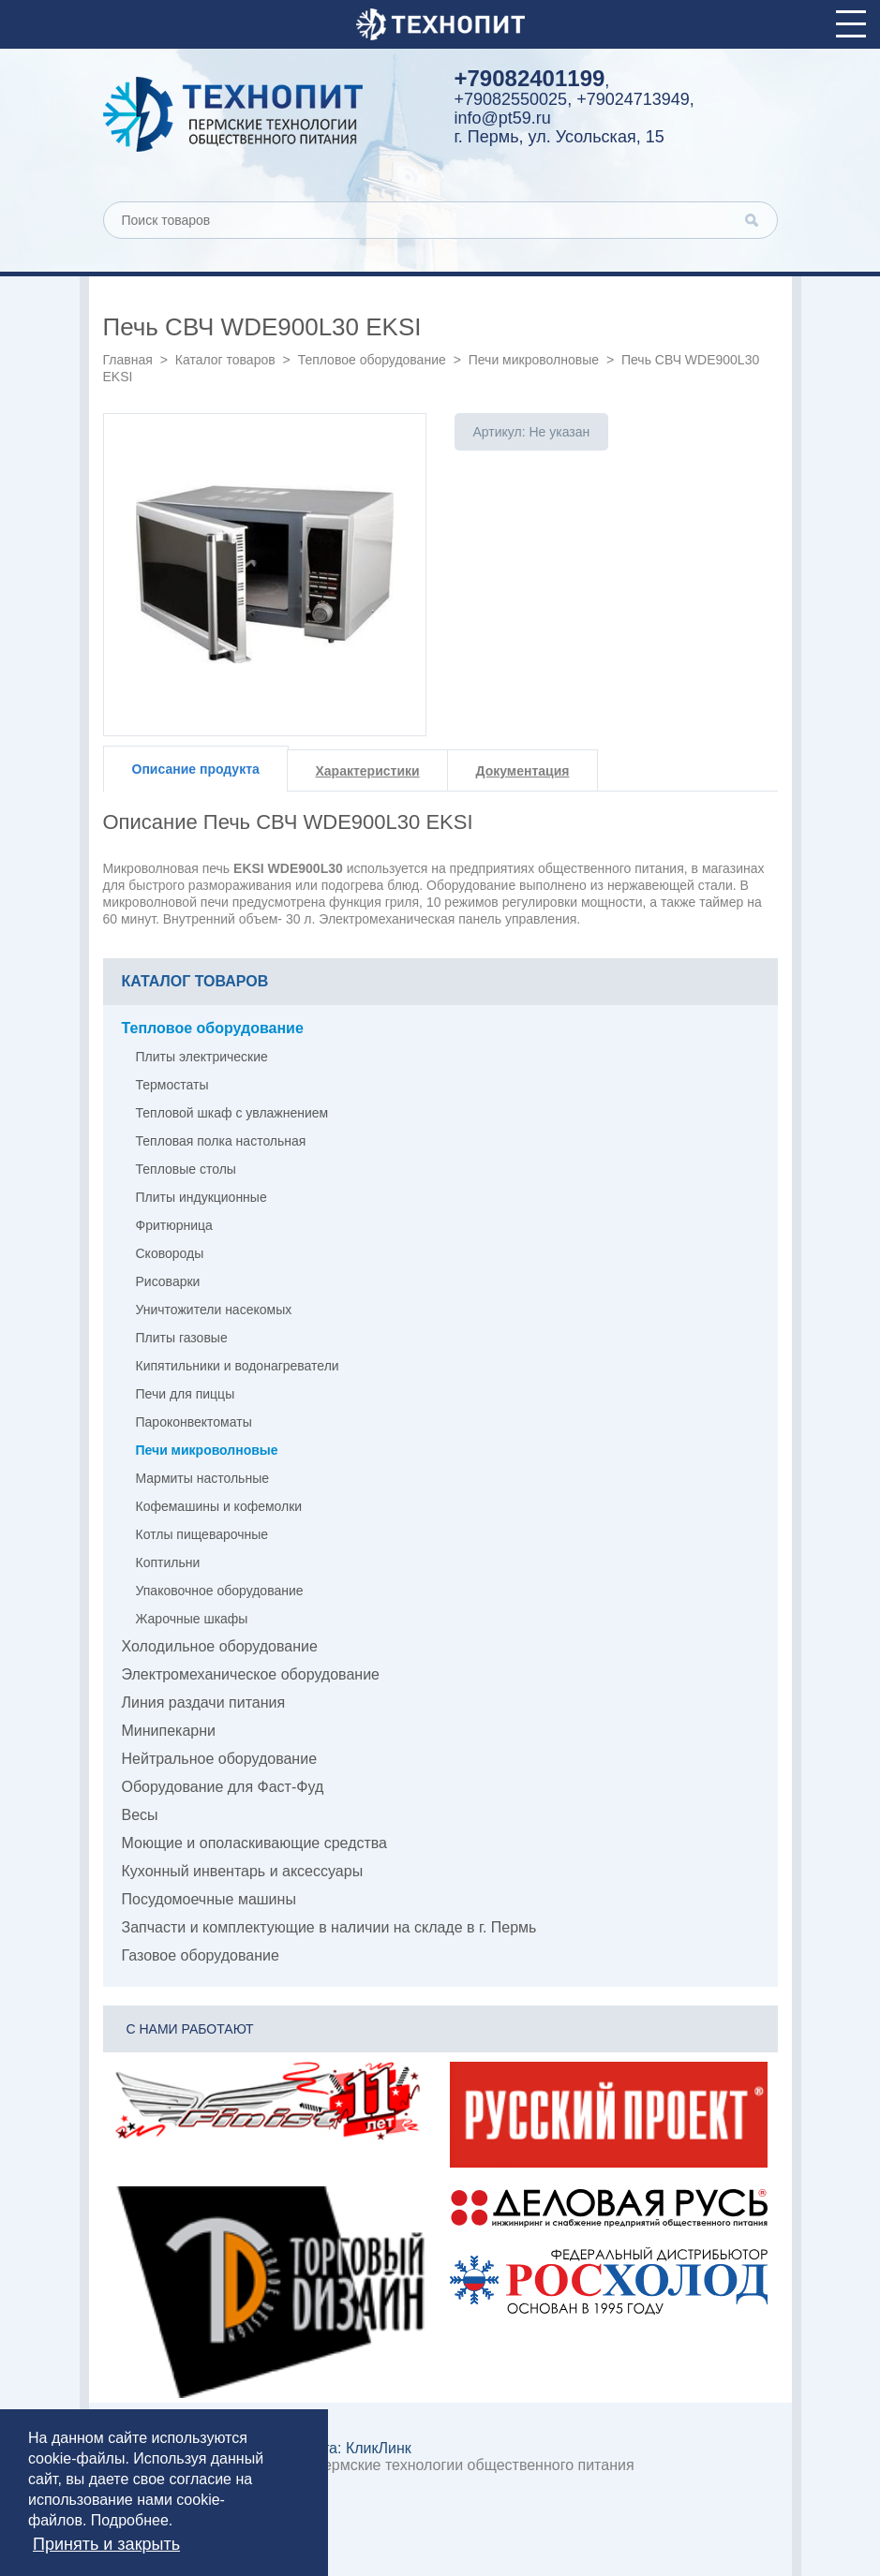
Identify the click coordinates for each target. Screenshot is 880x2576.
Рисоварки (168, 1281)
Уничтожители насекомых (214, 1309)
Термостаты (172, 1084)
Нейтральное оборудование (220, 1759)
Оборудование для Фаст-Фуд (223, 1787)
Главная (128, 359)
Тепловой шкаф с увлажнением (232, 1112)
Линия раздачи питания (204, 1702)
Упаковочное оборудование (220, 1590)
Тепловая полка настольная (221, 1140)
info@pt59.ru (503, 118)
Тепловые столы (186, 1169)
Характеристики (368, 770)
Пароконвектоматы (194, 1421)
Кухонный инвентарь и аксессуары (243, 1871)
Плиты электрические (202, 1056)
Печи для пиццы (185, 1393)
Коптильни (168, 1562)
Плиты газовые (182, 1337)
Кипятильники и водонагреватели (237, 1365)
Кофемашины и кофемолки (219, 1506)
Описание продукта (196, 769)
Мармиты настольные (203, 1478)
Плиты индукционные (201, 1197)
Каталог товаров (225, 359)
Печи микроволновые (534, 359)
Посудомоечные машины (209, 1899)
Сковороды (170, 1253)
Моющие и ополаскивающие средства (255, 1843)
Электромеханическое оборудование (251, 1674)
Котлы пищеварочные (202, 1534)
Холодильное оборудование (220, 1646)
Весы (140, 1815)
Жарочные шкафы (192, 1618)
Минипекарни (169, 1731)
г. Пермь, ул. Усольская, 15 (559, 136)
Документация (523, 770)
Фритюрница (174, 1225)
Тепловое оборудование (372, 359)
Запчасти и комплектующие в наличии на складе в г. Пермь (329, 1927)
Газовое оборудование (200, 1955)
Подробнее (130, 2520)
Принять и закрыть (106, 2544)
